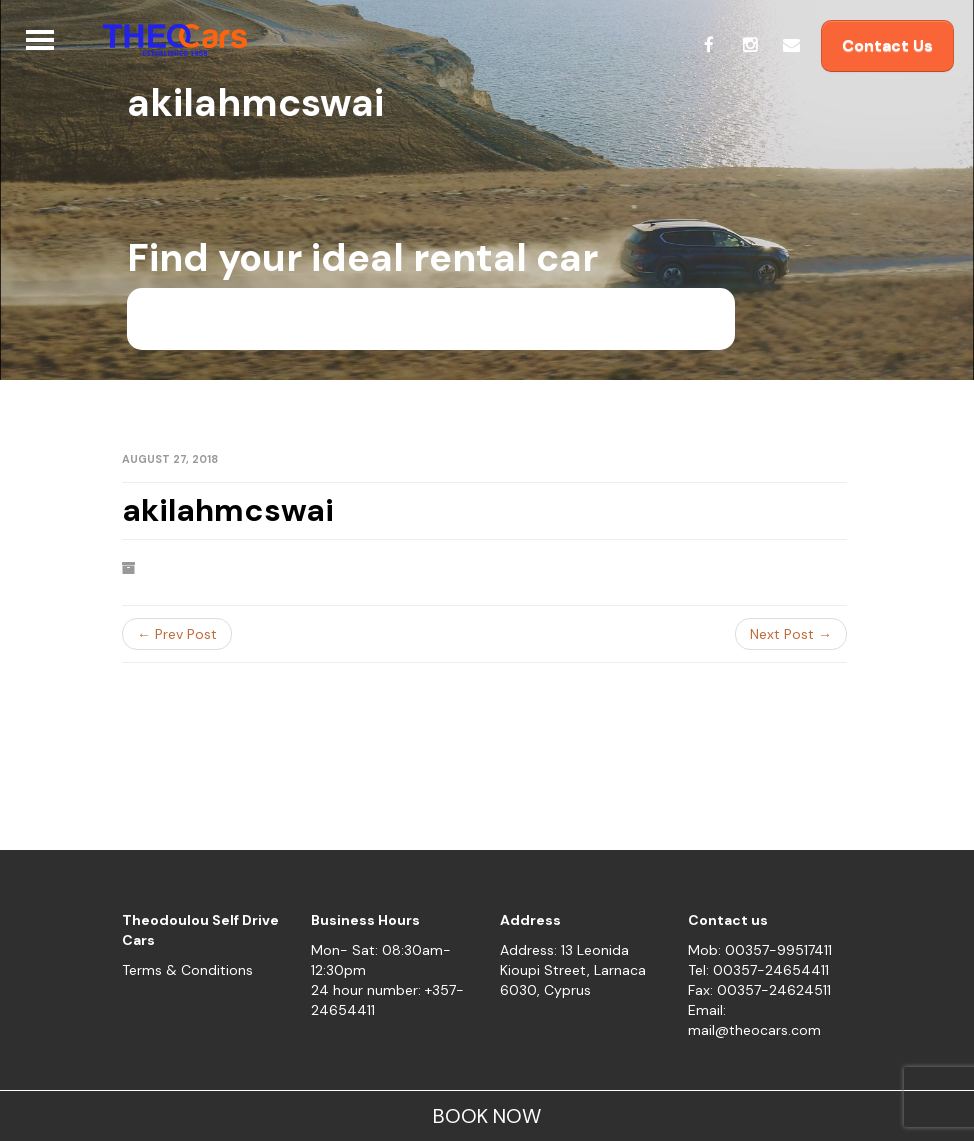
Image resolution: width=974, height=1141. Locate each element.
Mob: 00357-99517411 (760, 950)
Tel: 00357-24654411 (758, 970)
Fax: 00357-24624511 (759, 990)
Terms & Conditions (187, 970)
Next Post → (791, 634)
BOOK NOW (487, 1116)
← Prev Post (177, 634)
